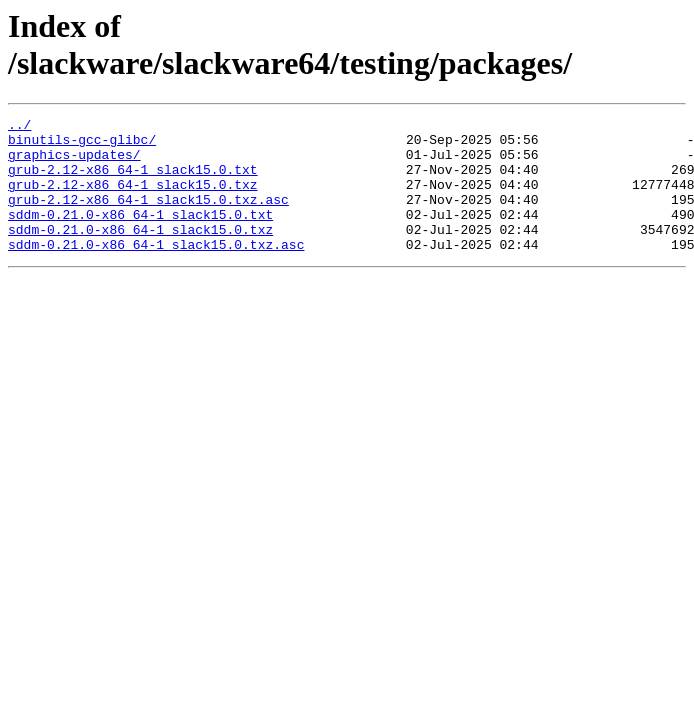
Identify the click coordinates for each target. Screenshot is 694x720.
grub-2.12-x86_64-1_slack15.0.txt (133, 181)
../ (19, 127)
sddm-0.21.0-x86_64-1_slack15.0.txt (140, 235)
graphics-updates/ (74, 163)
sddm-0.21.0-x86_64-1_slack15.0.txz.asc (156, 271)
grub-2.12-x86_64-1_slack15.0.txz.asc (148, 217)
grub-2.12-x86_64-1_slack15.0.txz (133, 199)
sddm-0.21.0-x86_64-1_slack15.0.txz (140, 253)
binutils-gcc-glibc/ (82, 145)
